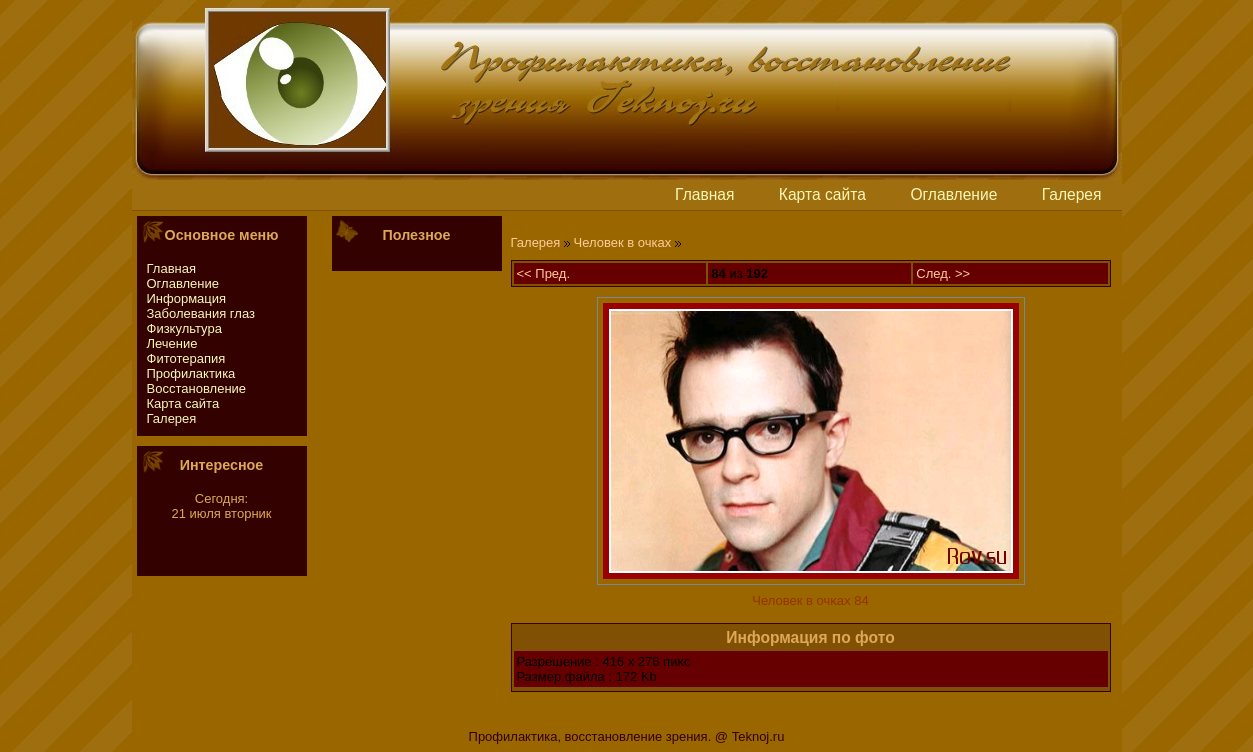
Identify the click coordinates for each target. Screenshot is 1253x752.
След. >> (943, 273)
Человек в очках (623, 242)
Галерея (1072, 194)
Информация (187, 298)
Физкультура (184, 328)
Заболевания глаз (201, 313)
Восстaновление (197, 388)
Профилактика (191, 373)
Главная (704, 194)
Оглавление (953, 194)
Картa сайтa (822, 194)
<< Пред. (544, 273)
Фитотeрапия (186, 358)
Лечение (172, 343)
